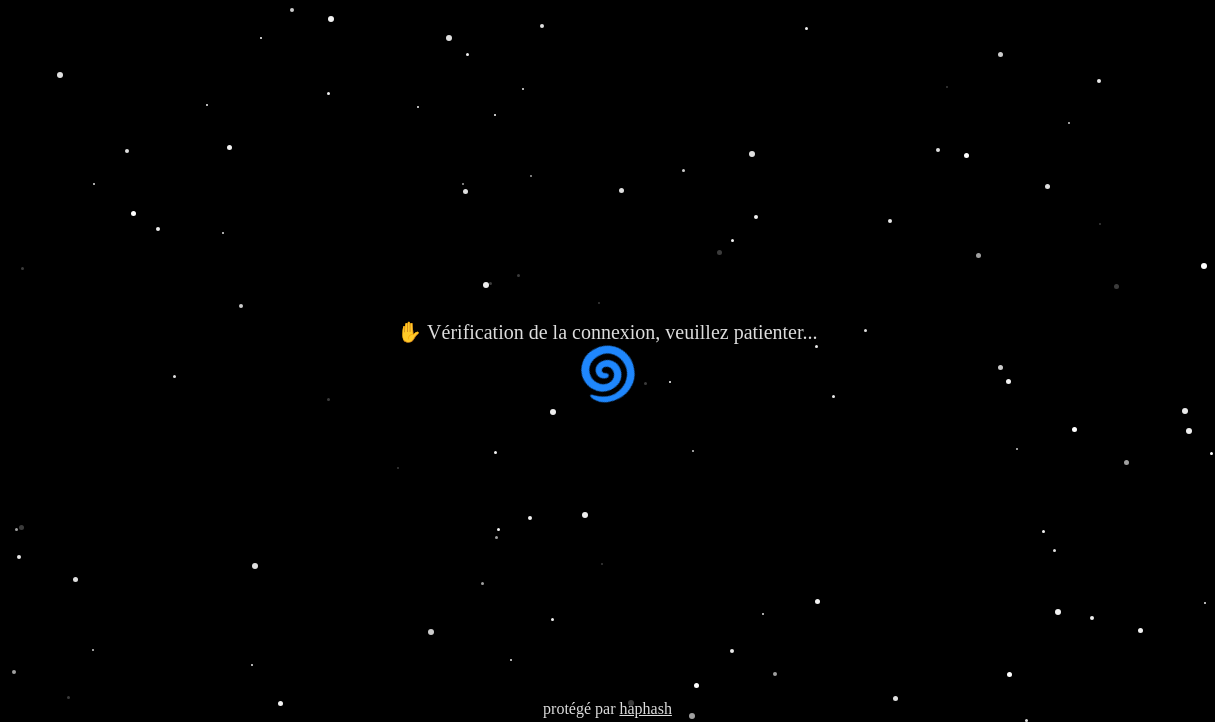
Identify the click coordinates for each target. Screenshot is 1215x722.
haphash (645, 708)
